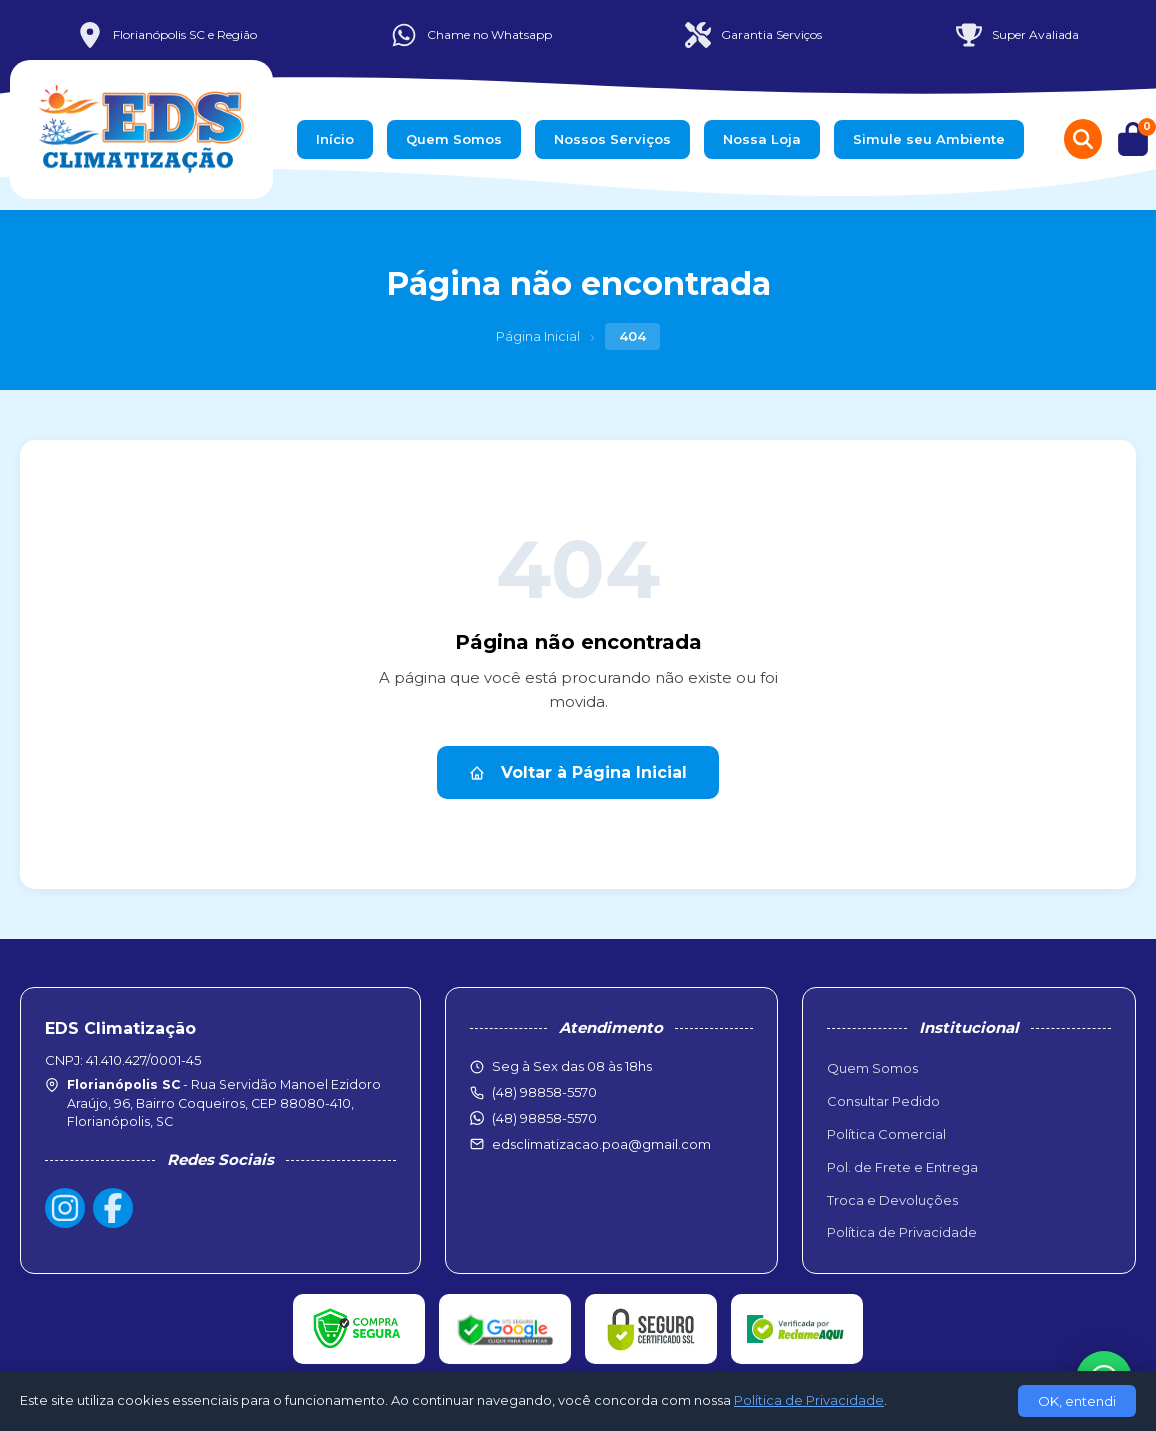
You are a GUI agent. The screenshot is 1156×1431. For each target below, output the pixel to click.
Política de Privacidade (902, 1232)
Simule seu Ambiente (929, 139)
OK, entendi (1077, 1401)
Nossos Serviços (612, 139)
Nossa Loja (762, 139)
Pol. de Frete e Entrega (902, 1167)
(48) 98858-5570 (544, 1118)
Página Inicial (538, 336)
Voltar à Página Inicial (578, 772)
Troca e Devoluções (892, 1200)
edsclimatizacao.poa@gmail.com (601, 1144)
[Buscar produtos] (1083, 139)
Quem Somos (454, 139)
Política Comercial (886, 1134)
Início (335, 139)
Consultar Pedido (883, 1101)
